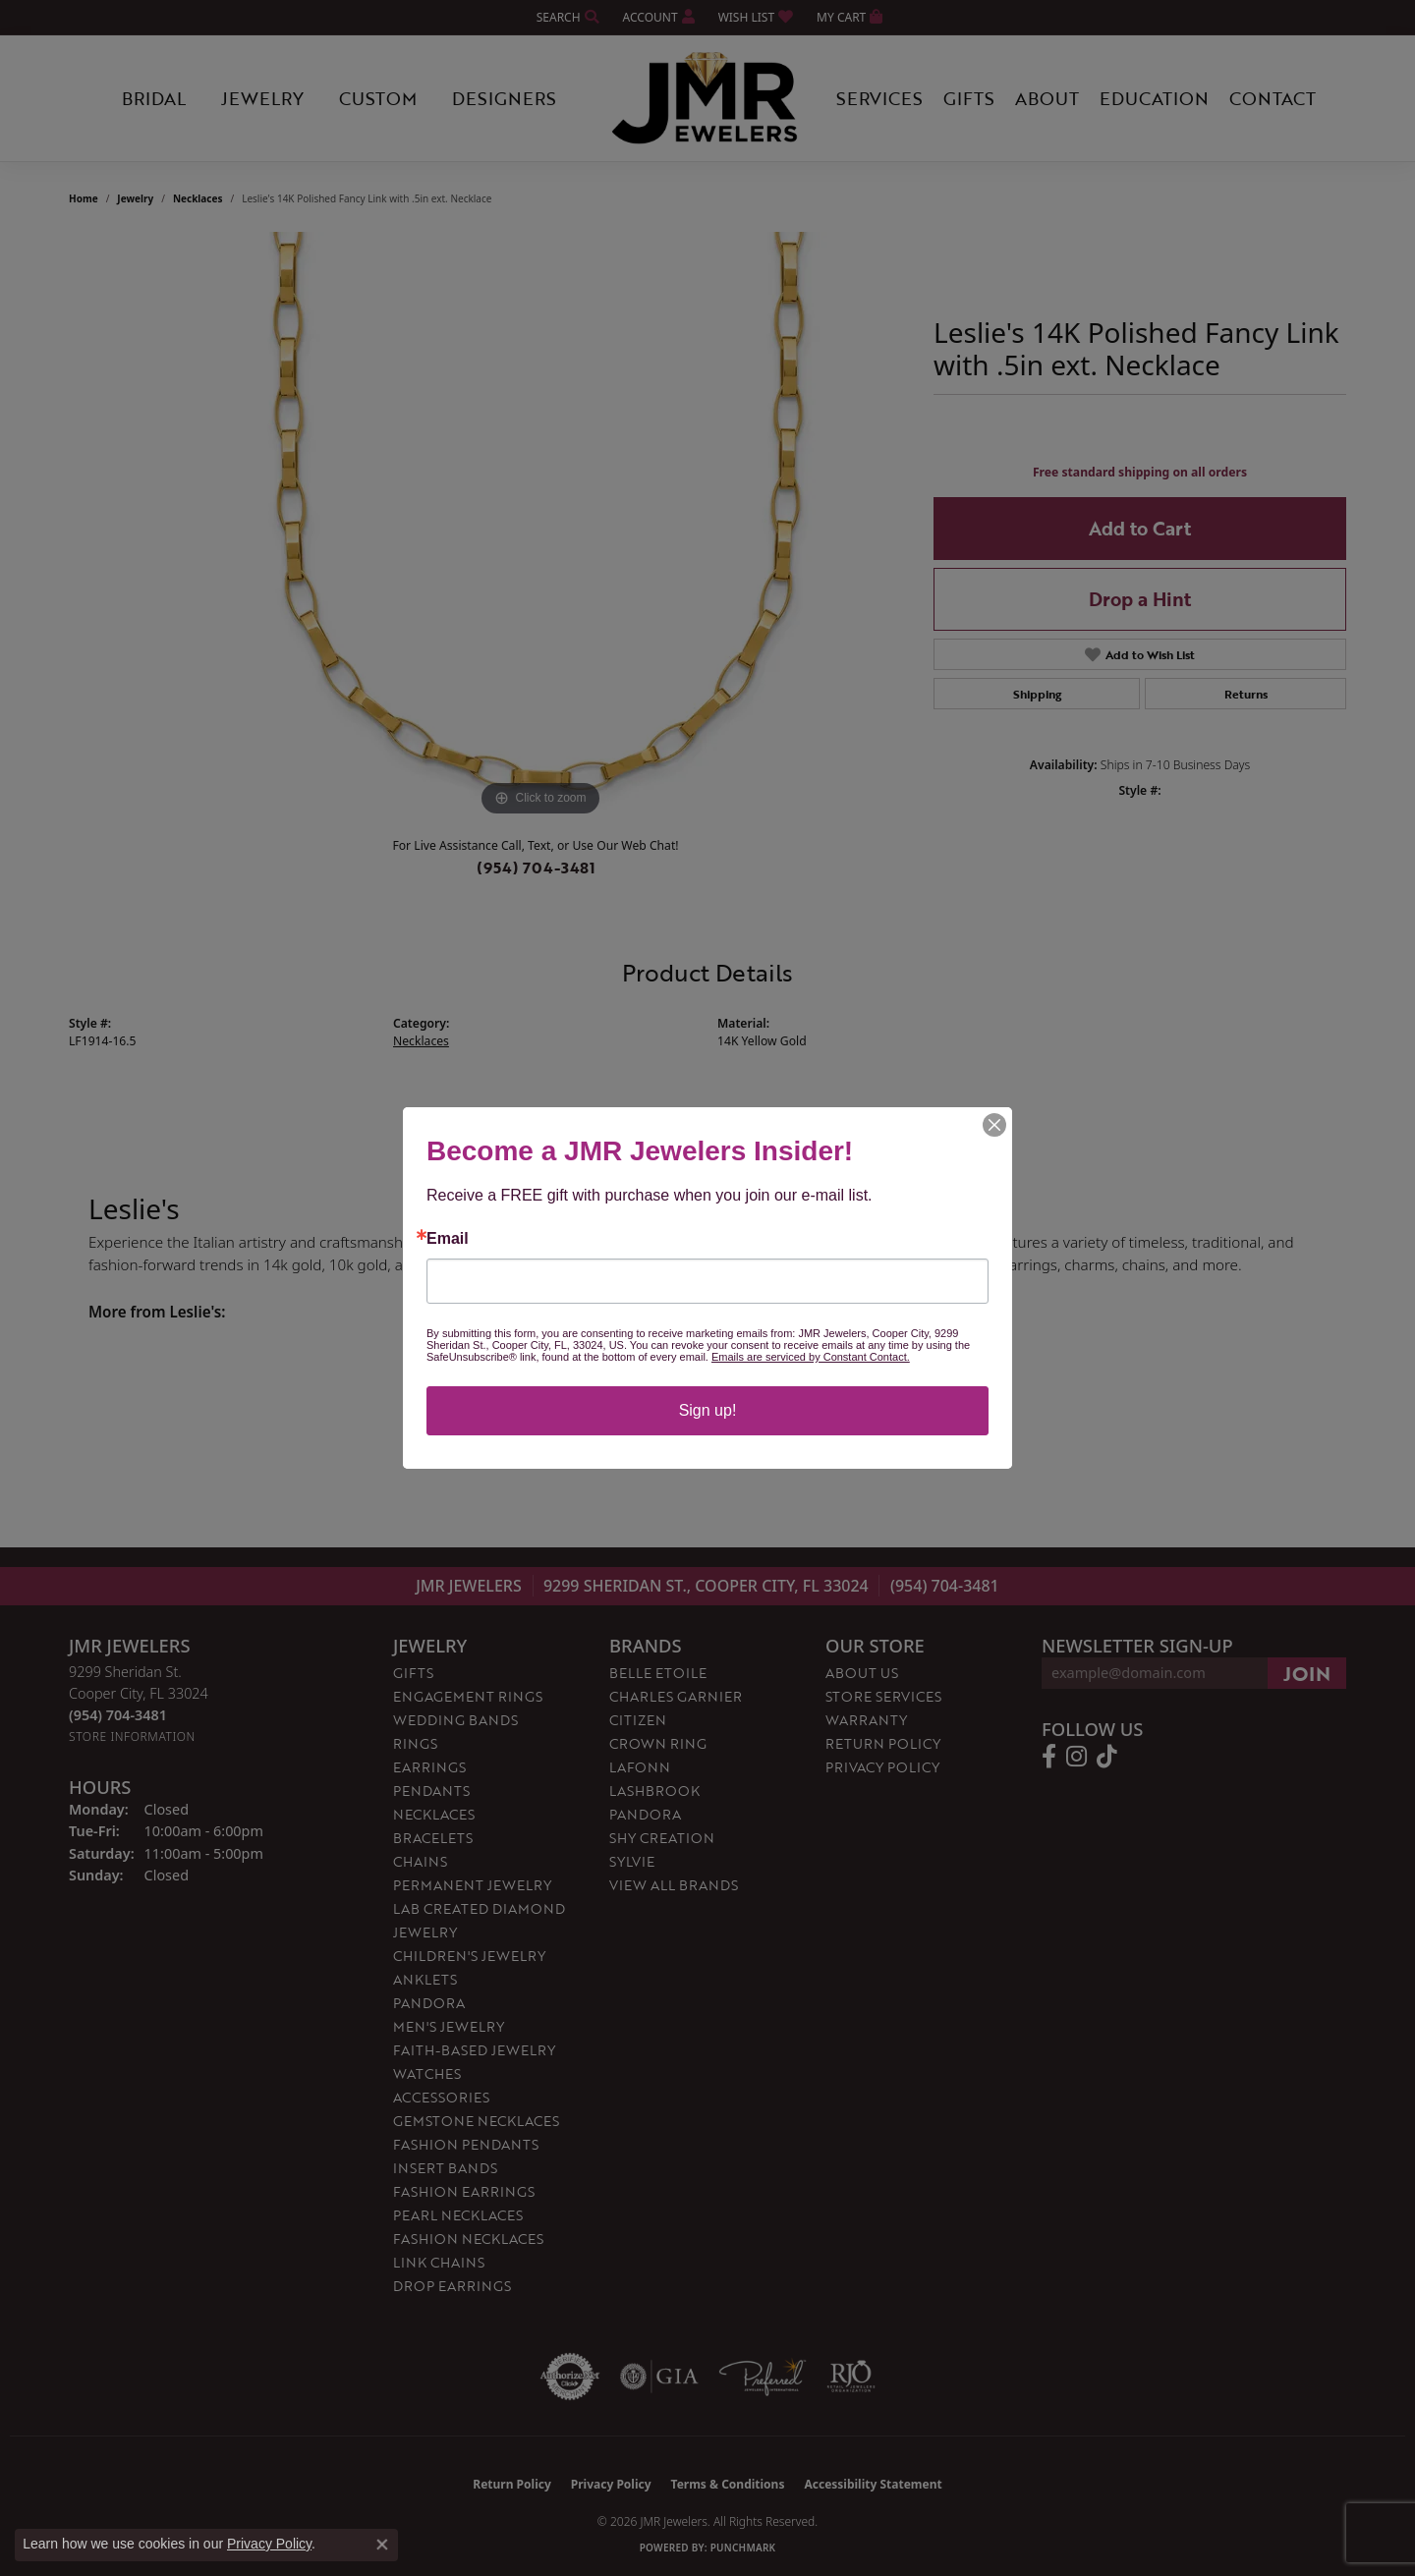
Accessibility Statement (872, 2484)
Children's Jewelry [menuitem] (469, 1955)
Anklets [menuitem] (425, 1979)
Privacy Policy (882, 1767)
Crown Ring (658, 1743)
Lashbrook (654, 1790)
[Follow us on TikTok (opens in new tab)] (1107, 1756)
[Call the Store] (118, 1715)
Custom (378, 98)
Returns (1246, 693)
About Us (861, 1672)
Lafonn (639, 1767)
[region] (540, 526)
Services (879, 98)
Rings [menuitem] (415, 1743)
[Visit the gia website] (659, 2376)
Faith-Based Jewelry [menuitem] (474, 2050)
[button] (566, 17)
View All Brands (673, 1885)
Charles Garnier (675, 1696)
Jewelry (262, 98)
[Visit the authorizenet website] (569, 2376)
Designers (504, 98)
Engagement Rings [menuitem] (467, 1696)
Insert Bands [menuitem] (445, 2167)
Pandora (645, 1814)
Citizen (637, 1719)
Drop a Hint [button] (1140, 599)
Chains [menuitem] (420, 1861)
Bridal (154, 98)
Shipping (1037, 693)
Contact (1272, 98)
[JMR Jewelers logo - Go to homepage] (707, 98)
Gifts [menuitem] (413, 1672)
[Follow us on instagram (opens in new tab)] (1076, 1756)
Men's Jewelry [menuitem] (448, 2026)
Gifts (968, 98)
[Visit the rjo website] (851, 2376)
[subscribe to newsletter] (1307, 1673)
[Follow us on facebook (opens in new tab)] (1049, 1756)
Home (83, 198)
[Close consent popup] (382, 2544)
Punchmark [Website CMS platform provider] (743, 2547)
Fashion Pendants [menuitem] (465, 2144)
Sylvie (631, 1861)
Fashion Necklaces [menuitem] (468, 2238)
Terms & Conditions (728, 2484)
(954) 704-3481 (536, 867)
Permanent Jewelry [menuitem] (472, 1885)
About (1047, 98)
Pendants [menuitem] (431, 1790)
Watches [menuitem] (427, 2073)
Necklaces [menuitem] (434, 1814)
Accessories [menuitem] (441, 2097)
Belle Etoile (658, 1672)
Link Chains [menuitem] (438, 2262)
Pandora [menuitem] (429, 2002)
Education (1154, 98)
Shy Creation (661, 1837)
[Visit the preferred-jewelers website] (762, 2376)
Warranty (866, 1719)
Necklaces (198, 198)
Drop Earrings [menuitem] (452, 2285)
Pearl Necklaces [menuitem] (458, 2215)
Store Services (883, 1696)
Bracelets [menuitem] (433, 1837)
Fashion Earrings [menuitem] (464, 2191)
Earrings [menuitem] (429, 1767)
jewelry (135, 198)
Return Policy (882, 1743)
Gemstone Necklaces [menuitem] (476, 2120)
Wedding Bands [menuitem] (455, 1719)
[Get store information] (132, 1736)
